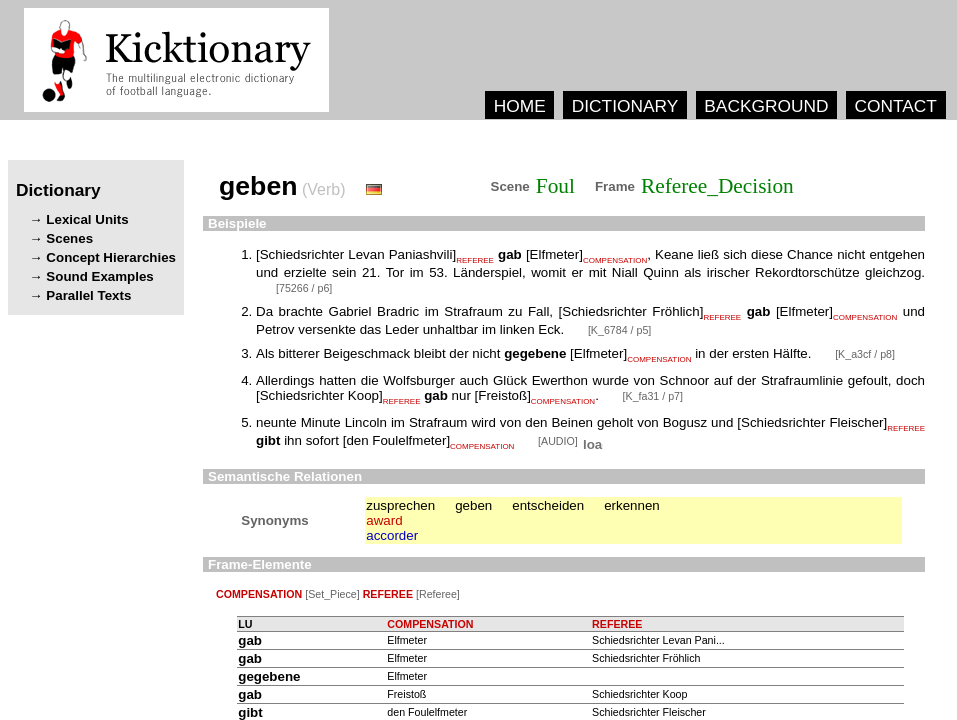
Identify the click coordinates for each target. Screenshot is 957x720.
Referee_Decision (717, 186)
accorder (392, 535)
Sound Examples (99, 276)
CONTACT (895, 106)
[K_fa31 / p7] (653, 396)
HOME (520, 106)
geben (473, 505)
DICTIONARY (625, 106)
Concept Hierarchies (111, 257)
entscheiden (548, 505)
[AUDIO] (559, 441)
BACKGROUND (766, 106)
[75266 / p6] (304, 288)
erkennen (632, 505)
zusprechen (400, 505)
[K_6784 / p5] (619, 330)
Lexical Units (87, 219)
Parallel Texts (88, 295)
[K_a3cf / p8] (865, 354)
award (384, 520)
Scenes (69, 238)
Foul (555, 186)
